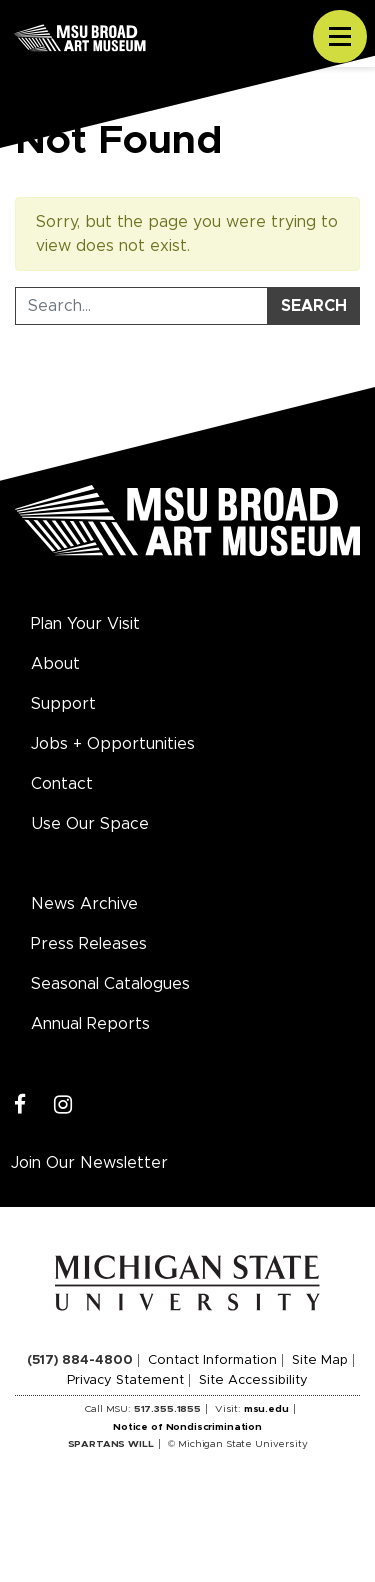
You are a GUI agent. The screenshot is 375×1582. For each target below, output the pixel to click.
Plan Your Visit (85, 624)
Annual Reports (90, 1024)
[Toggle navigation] (340, 37)
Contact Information (212, 1360)
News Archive (84, 904)
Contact (62, 784)
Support (63, 704)
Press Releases (89, 944)
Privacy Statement (125, 1380)
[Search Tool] (141, 306)
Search (314, 306)
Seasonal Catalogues (110, 984)
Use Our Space (90, 824)
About (55, 664)
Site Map (320, 1360)
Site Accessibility (253, 1380)
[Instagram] (63, 1105)
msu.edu (266, 1409)
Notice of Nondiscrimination (187, 1427)
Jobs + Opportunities (113, 744)
